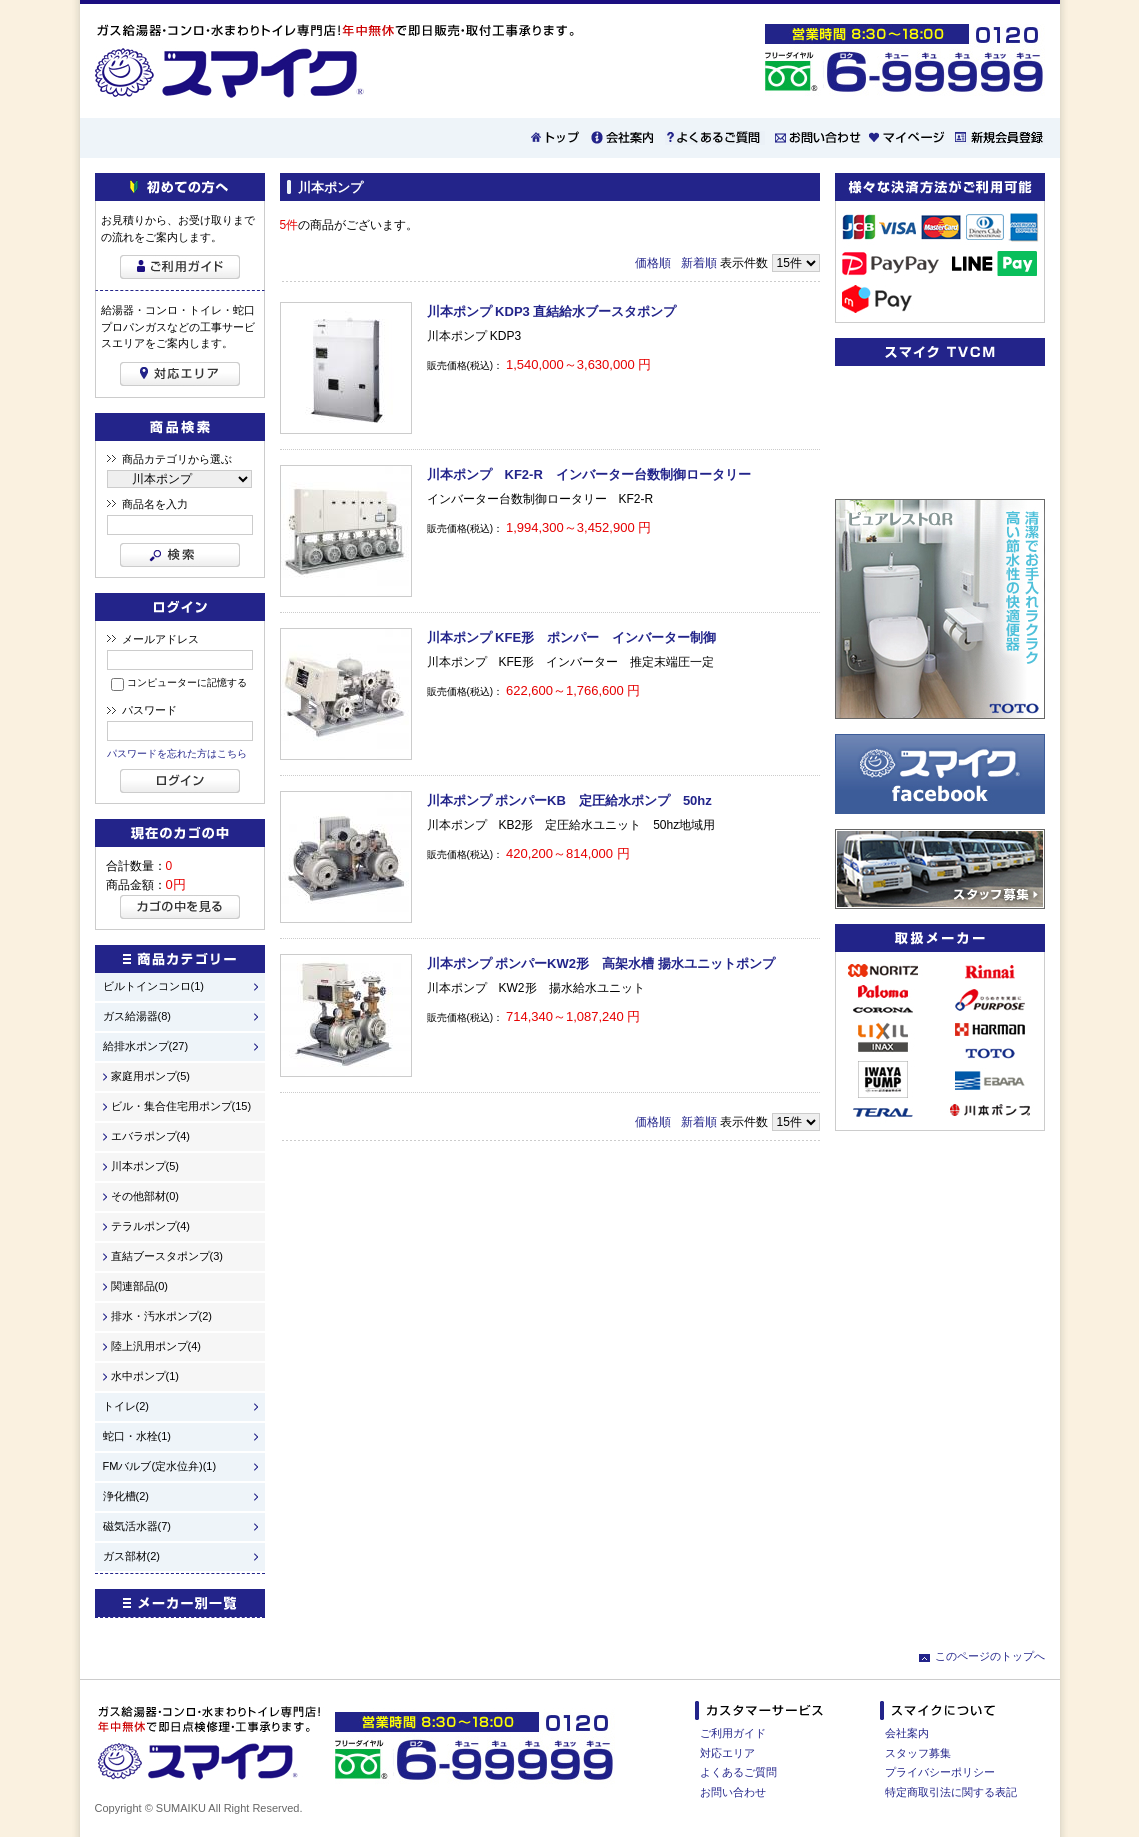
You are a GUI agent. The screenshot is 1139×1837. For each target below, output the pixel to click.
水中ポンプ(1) (145, 1376)
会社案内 (907, 1733)
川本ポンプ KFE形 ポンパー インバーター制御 (572, 637)
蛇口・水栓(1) (137, 1436)
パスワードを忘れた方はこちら (177, 753)
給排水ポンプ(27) (146, 1046)
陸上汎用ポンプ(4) (156, 1346)
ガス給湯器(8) (137, 1016)
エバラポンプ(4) (150, 1136)
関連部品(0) (139, 1286)
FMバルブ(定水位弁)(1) (160, 1466)
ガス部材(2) (131, 1556)
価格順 (653, 263)
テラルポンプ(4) (150, 1226)
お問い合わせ (733, 1792)
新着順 (699, 263)
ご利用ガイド (733, 1733)
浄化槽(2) (126, 1496)
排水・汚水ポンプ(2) (161, 1316)
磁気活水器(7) (137, 1526)
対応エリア (727, 1753)
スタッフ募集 (918, 1753)
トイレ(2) (126, 1406)
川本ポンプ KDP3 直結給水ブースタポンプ (552, 311)
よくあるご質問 (738, 1772)
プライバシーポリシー (940, 1772)
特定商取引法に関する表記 (951, 1792)
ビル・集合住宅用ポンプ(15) (181, 1106)
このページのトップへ (990, 1656)
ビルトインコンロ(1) (153, 986)
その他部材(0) (145, 1196)
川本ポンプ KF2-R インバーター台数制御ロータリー (589, 474)
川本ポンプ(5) (145, 1166)
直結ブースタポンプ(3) (167, 1256)
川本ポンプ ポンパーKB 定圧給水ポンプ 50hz (569, 800)
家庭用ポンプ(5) (150, 1076)
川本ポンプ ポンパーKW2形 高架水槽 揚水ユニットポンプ (601, 963)
